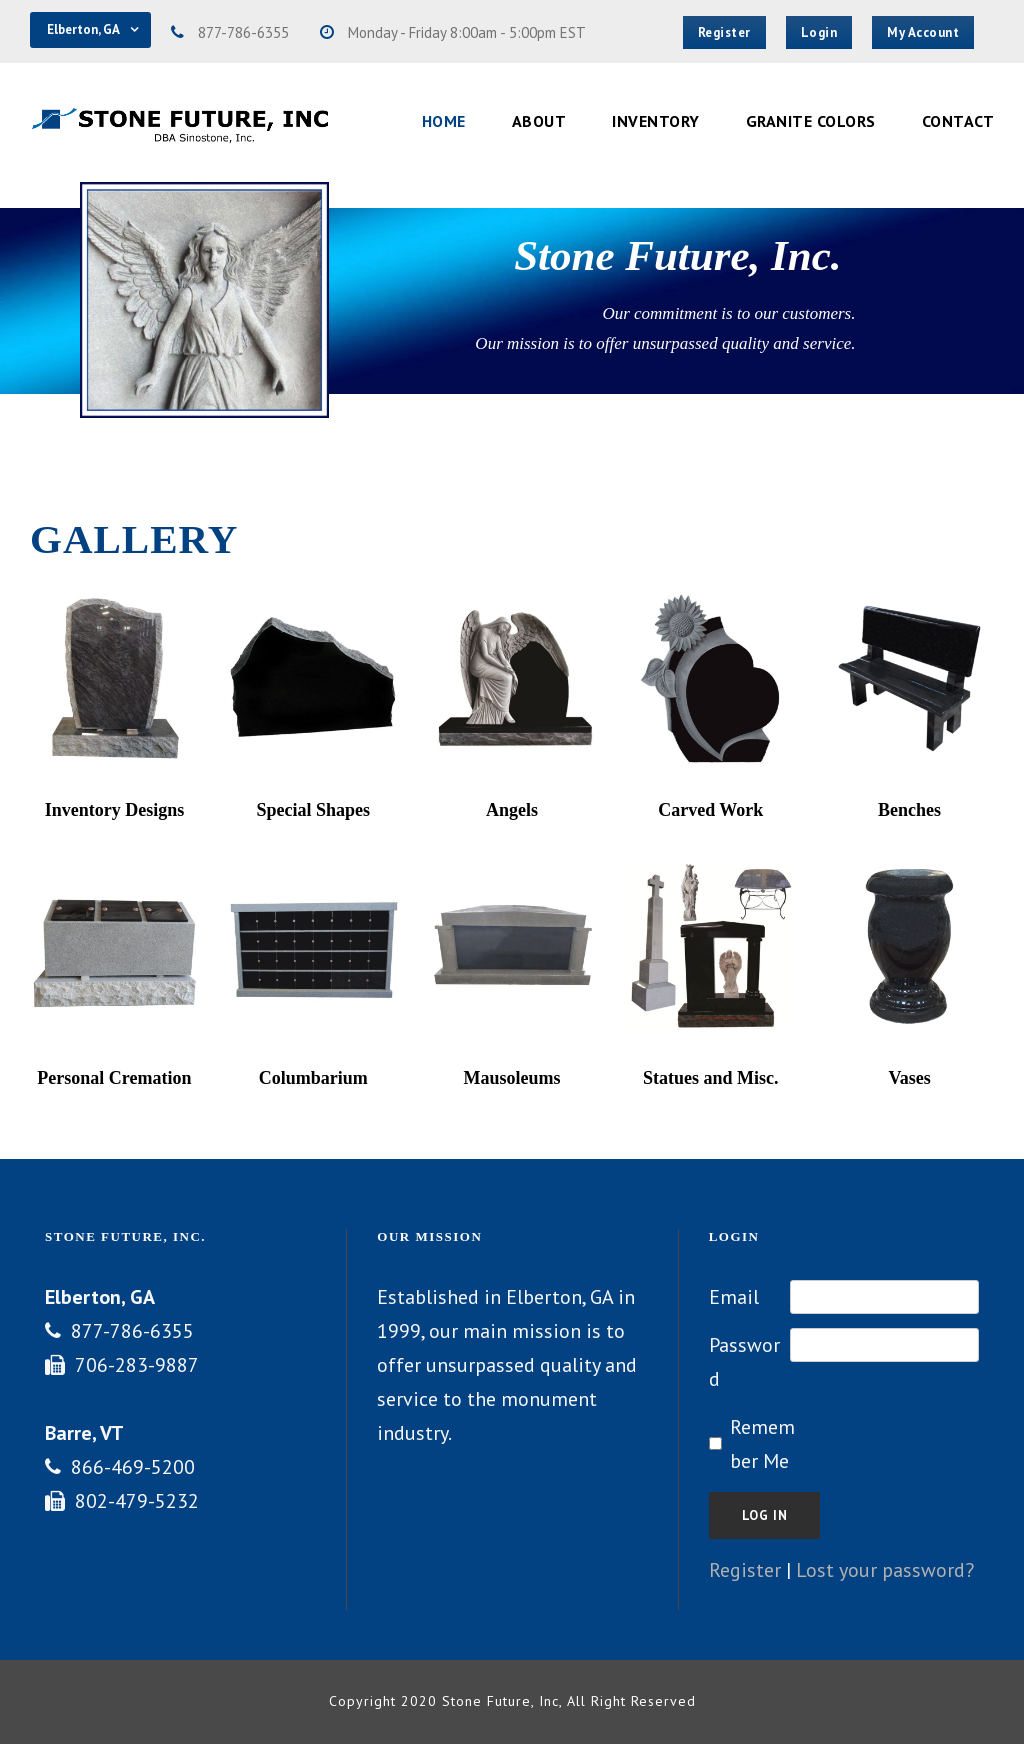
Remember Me (762, 1444)
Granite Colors (811, 121)
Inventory (656, 121)
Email (734, 1297)
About (539, 121)
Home (444, 121)
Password (744, 1362)
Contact (958, 121)
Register (745, 1570)
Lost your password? (885, 1570)
